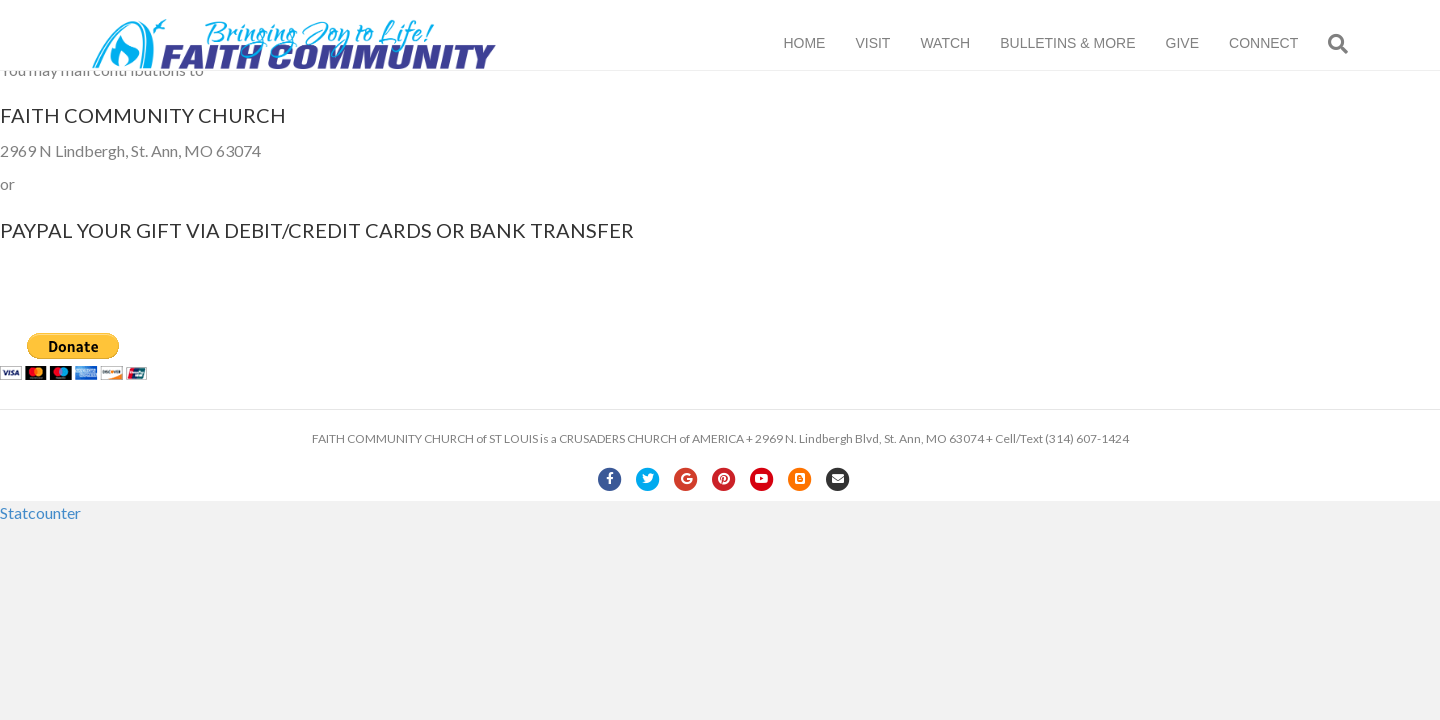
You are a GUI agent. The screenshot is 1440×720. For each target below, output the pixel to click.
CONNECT (1283, 44)
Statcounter (40, 512)
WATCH (965, 44)
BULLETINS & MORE (1087, 44)
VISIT (892, 44)
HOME (824, 44)
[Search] (1350, 45)
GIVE (1201, 44)
